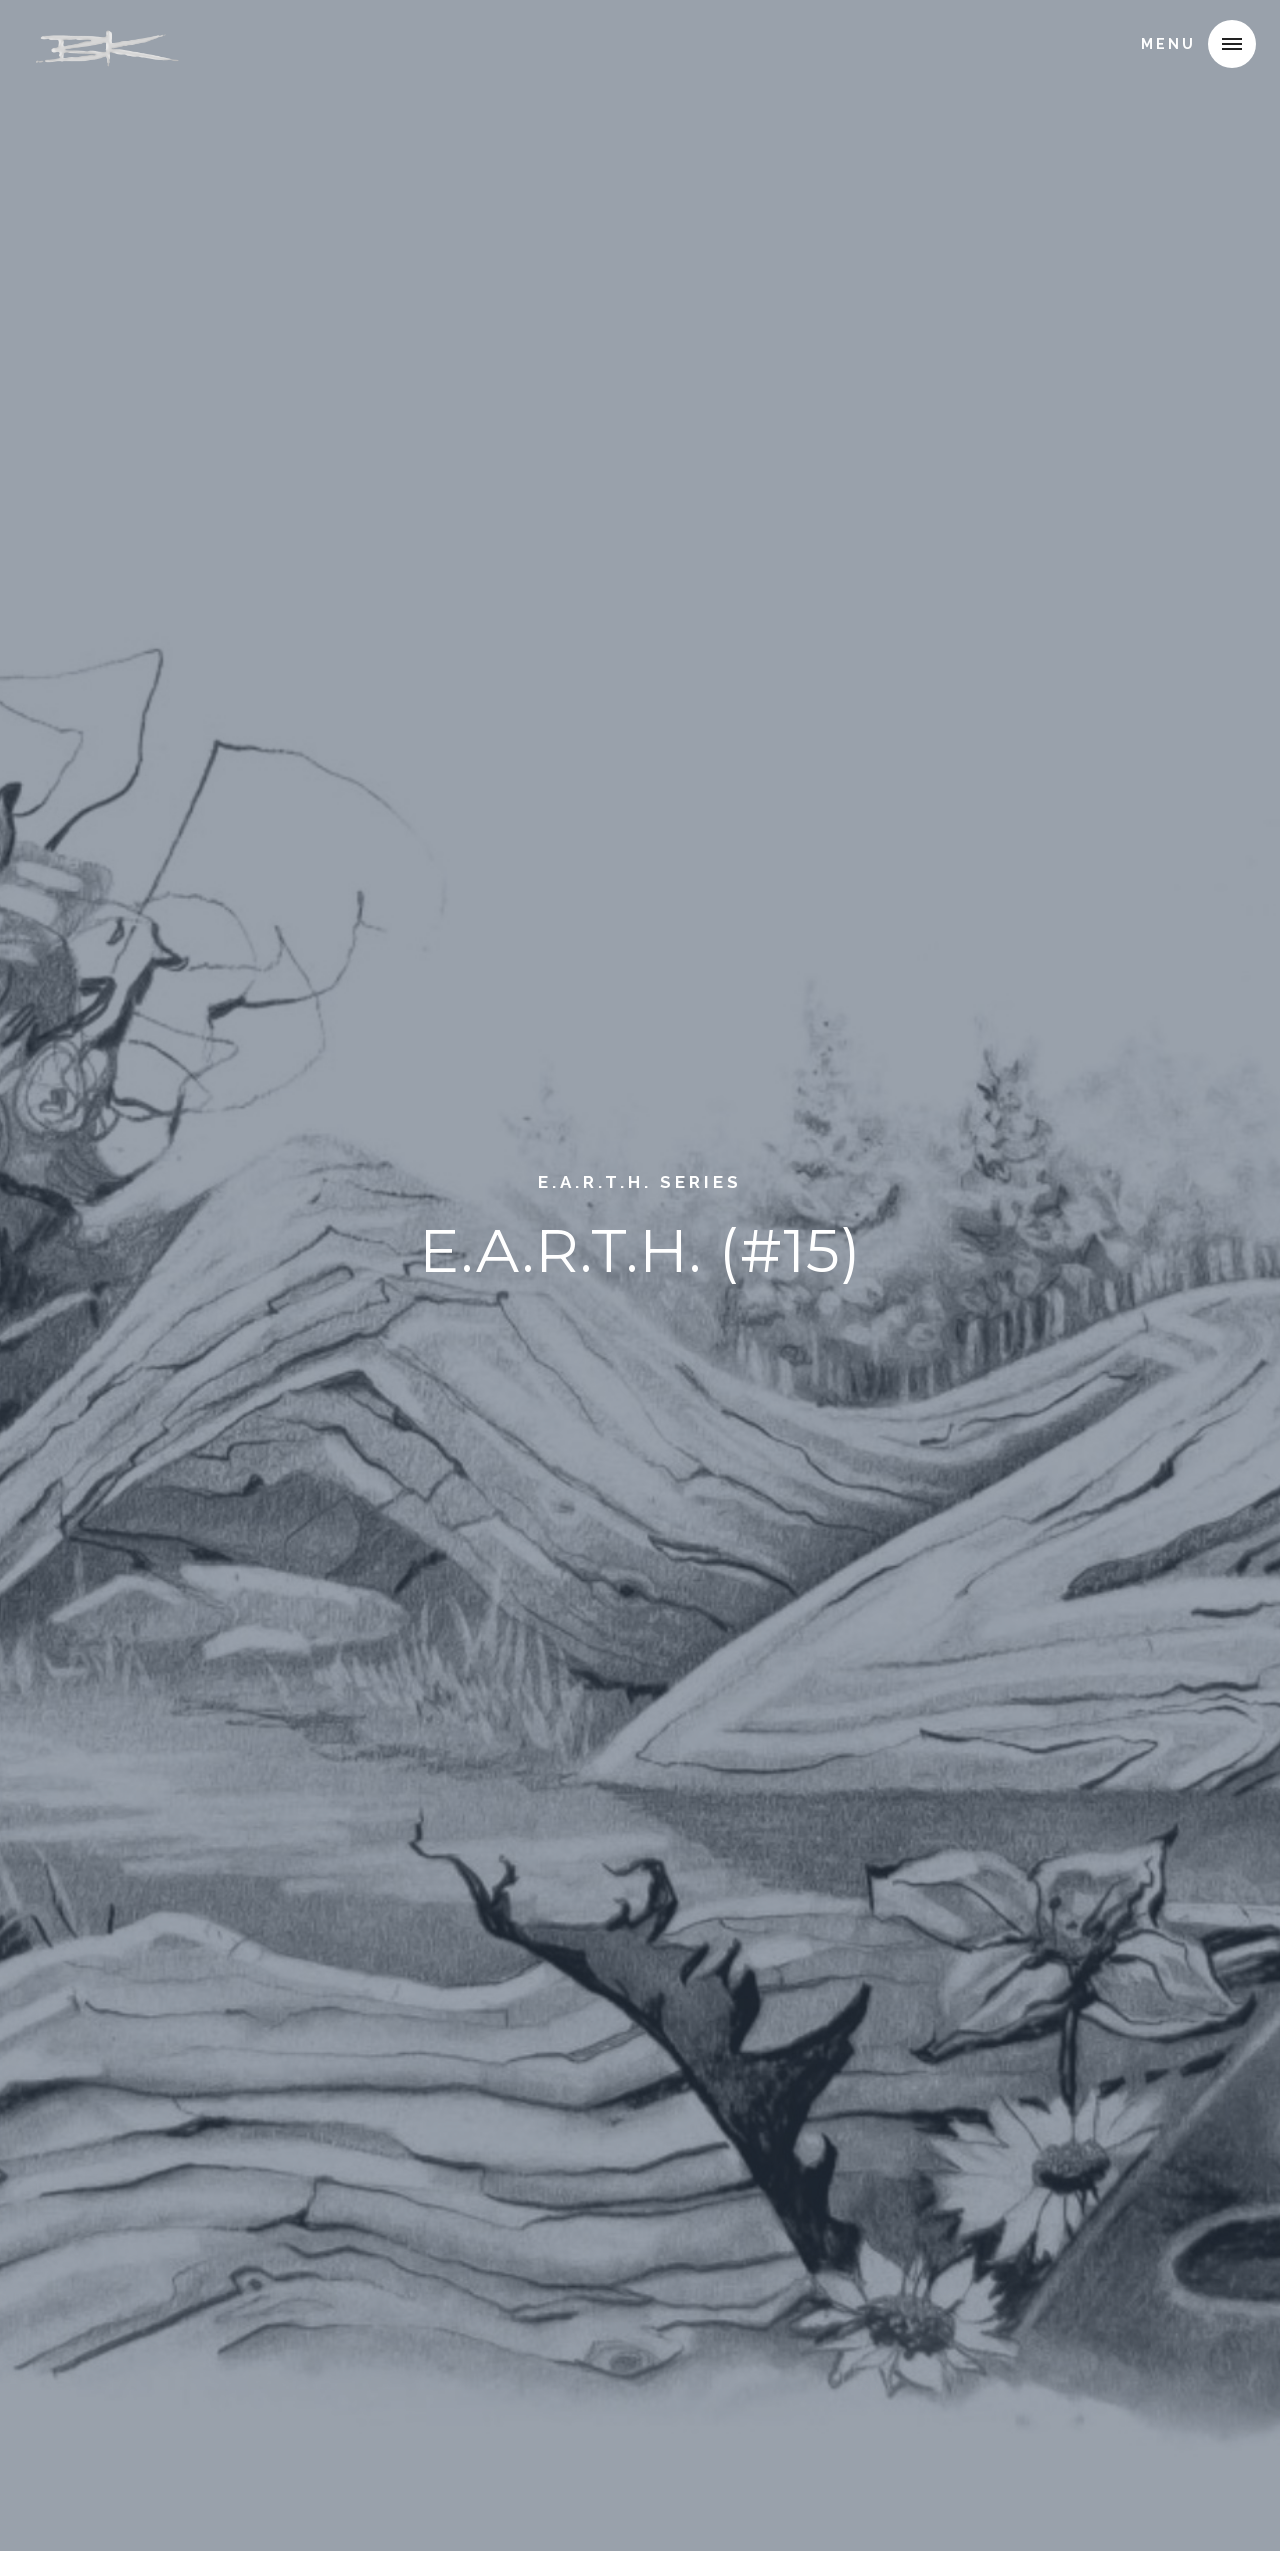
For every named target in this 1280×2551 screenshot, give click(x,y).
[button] (1232, 44)
